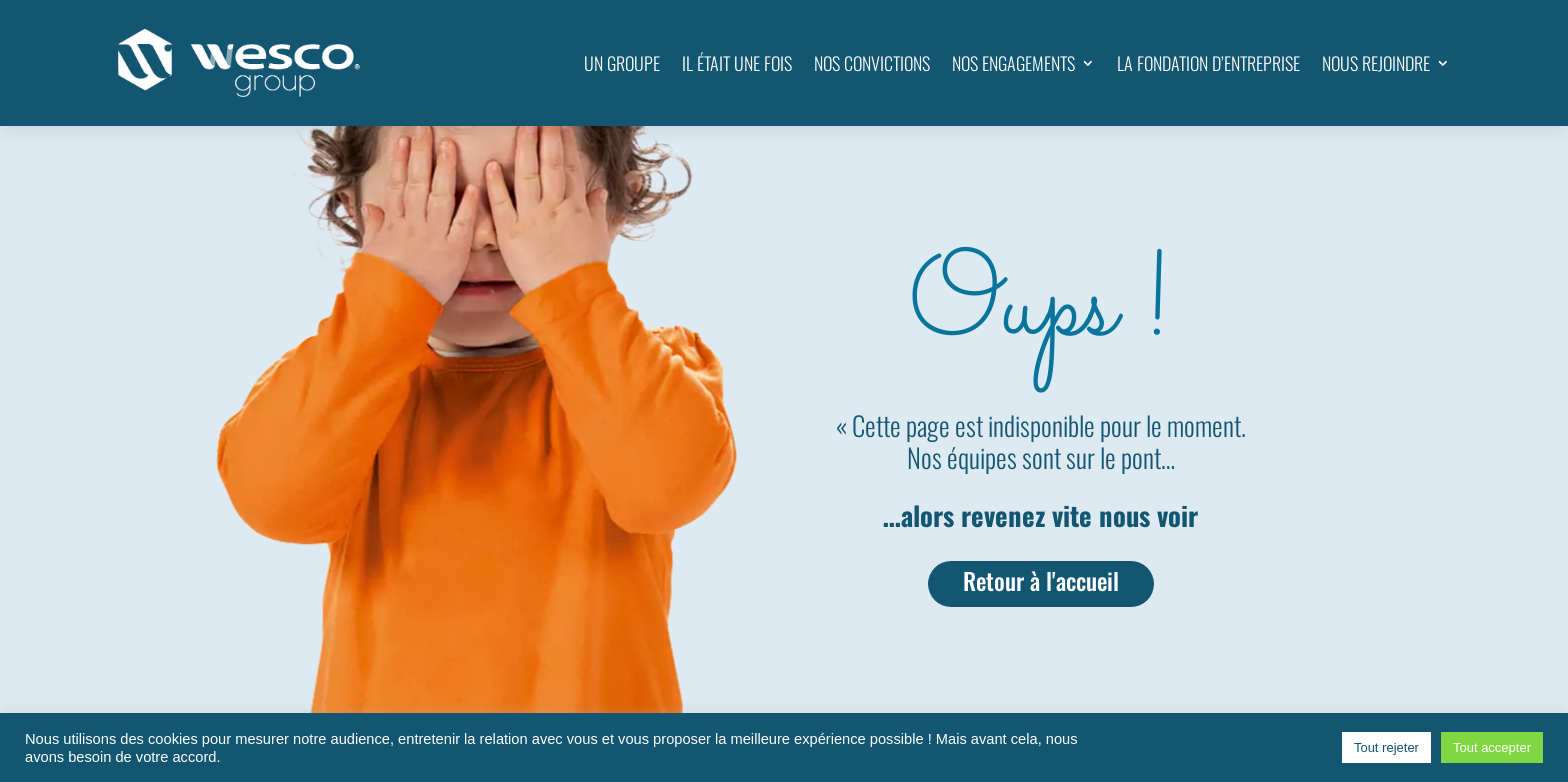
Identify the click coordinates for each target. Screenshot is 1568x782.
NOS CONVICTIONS (872, 63)
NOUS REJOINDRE (1376, 63)
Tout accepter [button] (1492, 747)
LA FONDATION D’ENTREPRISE (1208, 63)
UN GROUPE (622, 63)
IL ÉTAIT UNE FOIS (737, 63)
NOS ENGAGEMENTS (1013, 63)
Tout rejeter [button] (1386, 747)
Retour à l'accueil (1041, 580)
